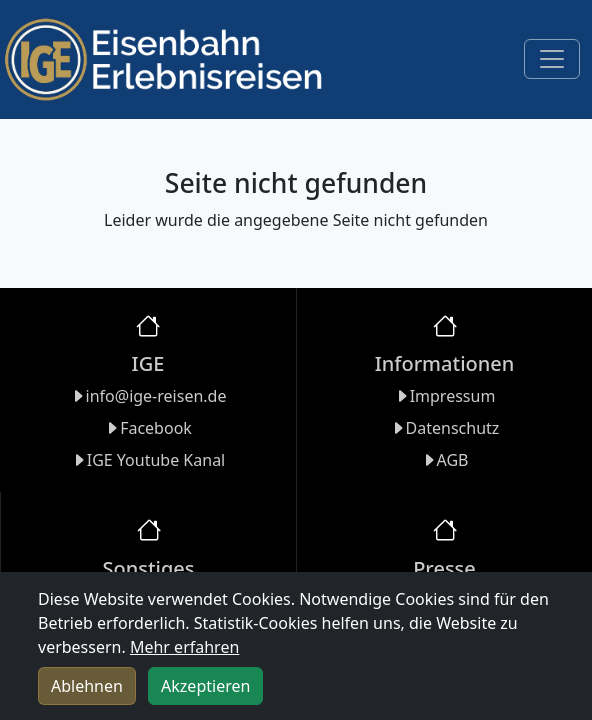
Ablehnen (87, 686)
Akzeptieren (205, 686)
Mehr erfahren (184, 647)
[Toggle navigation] (552, 59)
